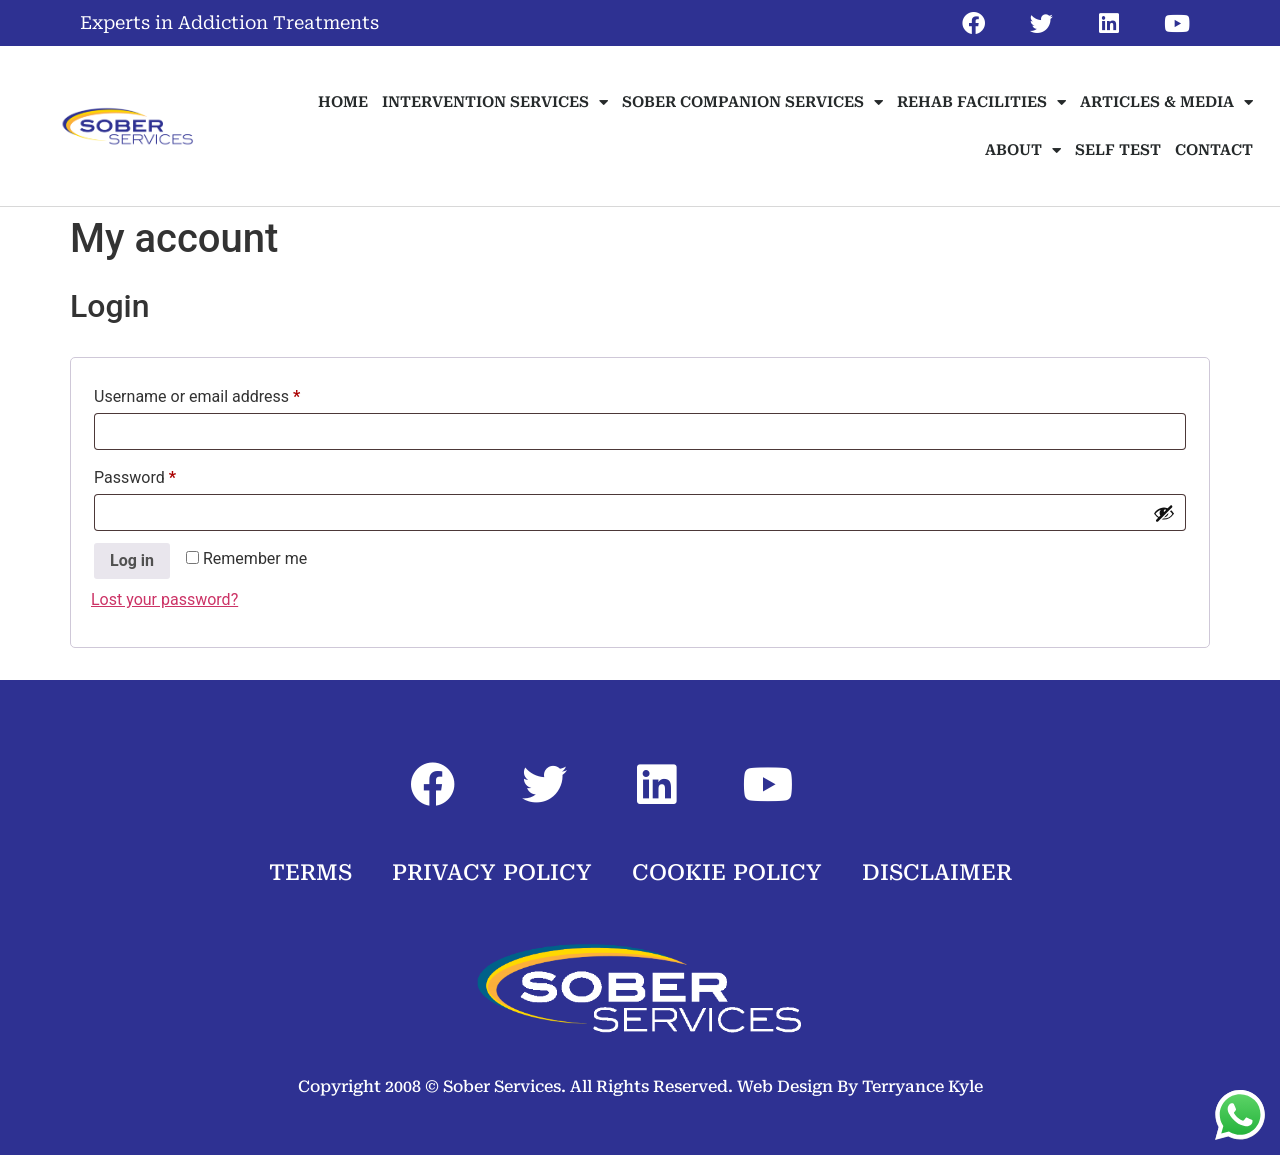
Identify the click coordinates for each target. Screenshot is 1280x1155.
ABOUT (1023, 150)
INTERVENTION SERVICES (495, 102)
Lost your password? (164, 599)
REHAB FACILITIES (981, 102)
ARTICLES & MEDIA (1166, 102)
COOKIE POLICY (727, 872)
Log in (132, 560)
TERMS (310, 872)
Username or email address (228, 393)
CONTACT (1214, 150)
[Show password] (1164, 513)
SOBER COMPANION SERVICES (752, 102)
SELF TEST (1118, 150)
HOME (343, 102)
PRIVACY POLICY (492, 872)
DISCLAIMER (937, 872)
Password (166, 474)
